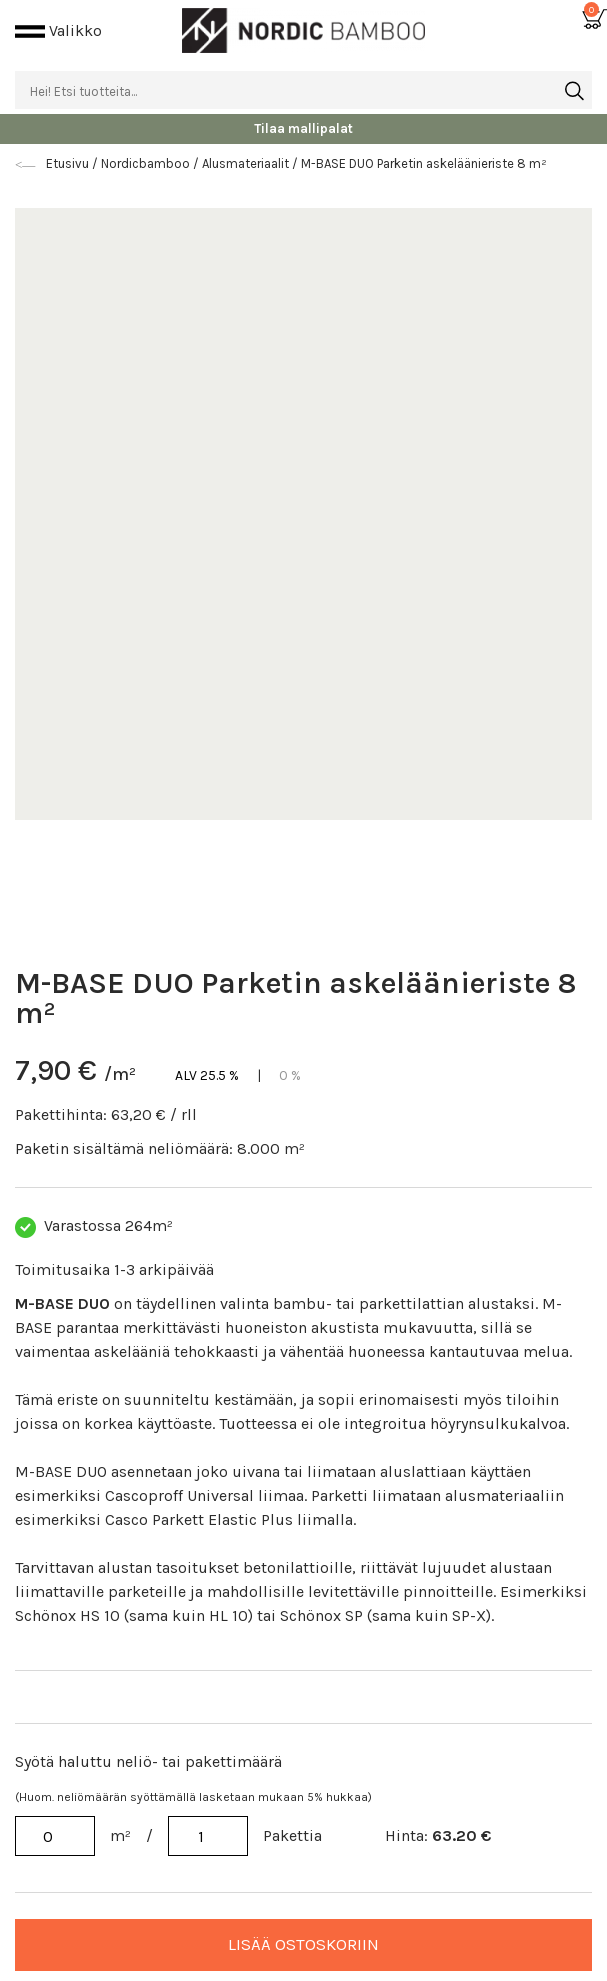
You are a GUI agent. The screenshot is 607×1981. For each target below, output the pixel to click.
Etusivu (69, 163)
